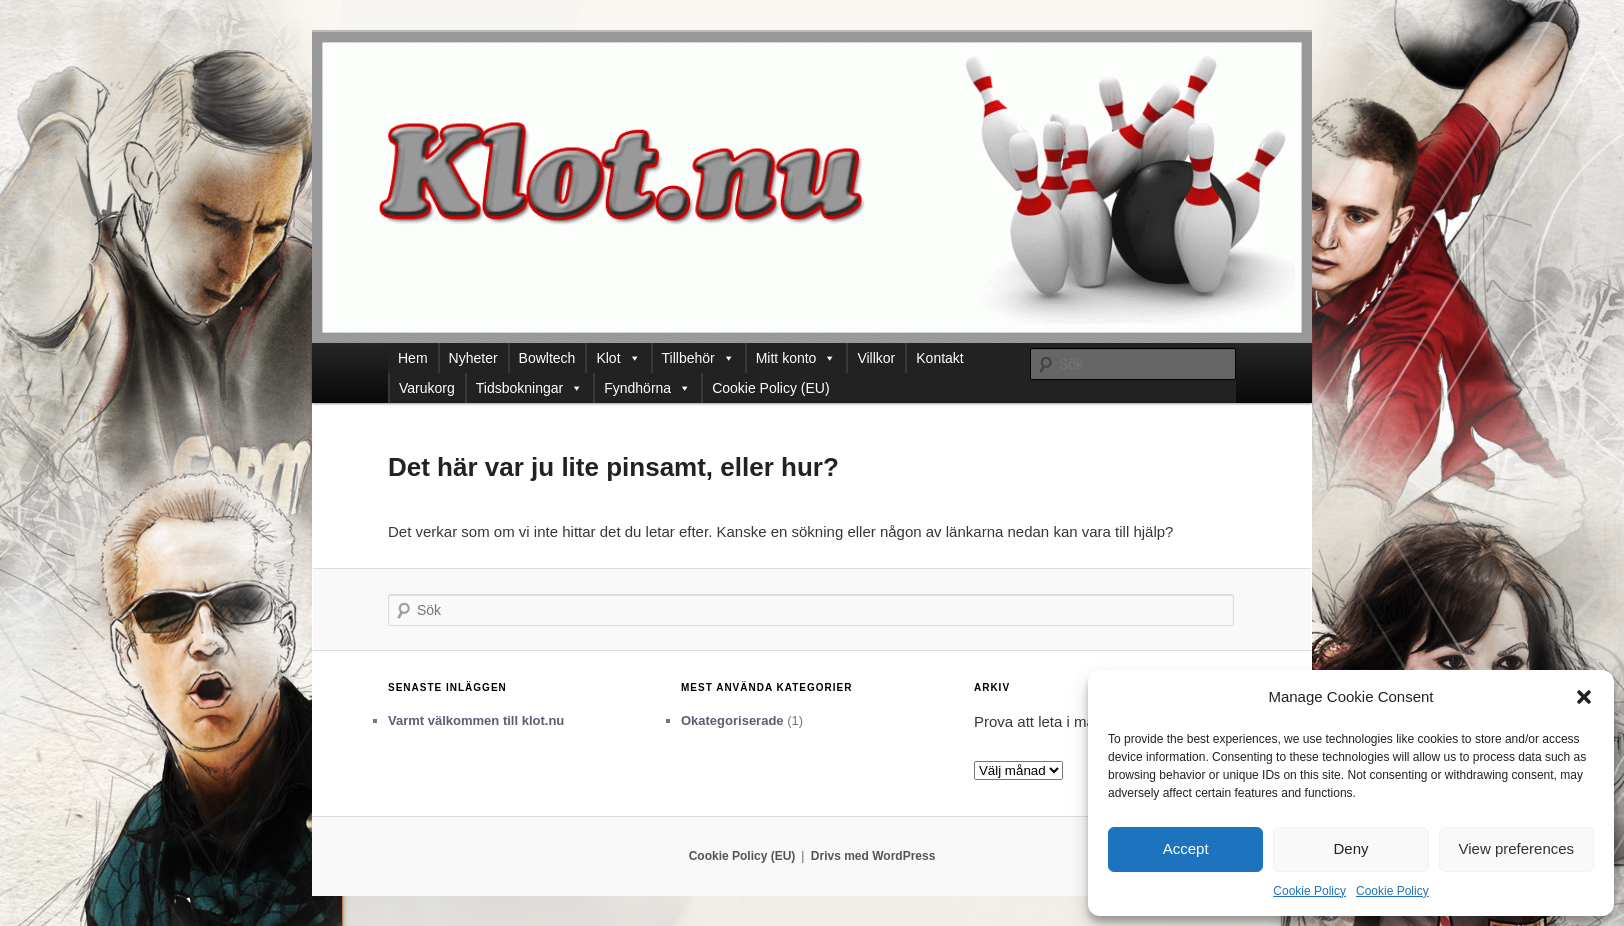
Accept (1186, 848)
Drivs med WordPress (873, 856)
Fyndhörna (647, 388)
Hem (413, 358)
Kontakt (939, 358)
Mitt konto (796, 358)
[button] (1584, 697)
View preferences (1517, 848)
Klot (618, 358)
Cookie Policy (1309, 891)
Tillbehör (698, 358)
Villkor (876, 358)
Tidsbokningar (529, 388)
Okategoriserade (732, 720)
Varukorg (427, 388)
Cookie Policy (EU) (770, 388)
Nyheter (473, 358)
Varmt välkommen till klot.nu (476, 720)
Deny (1350, 848)
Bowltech (547, 358)
